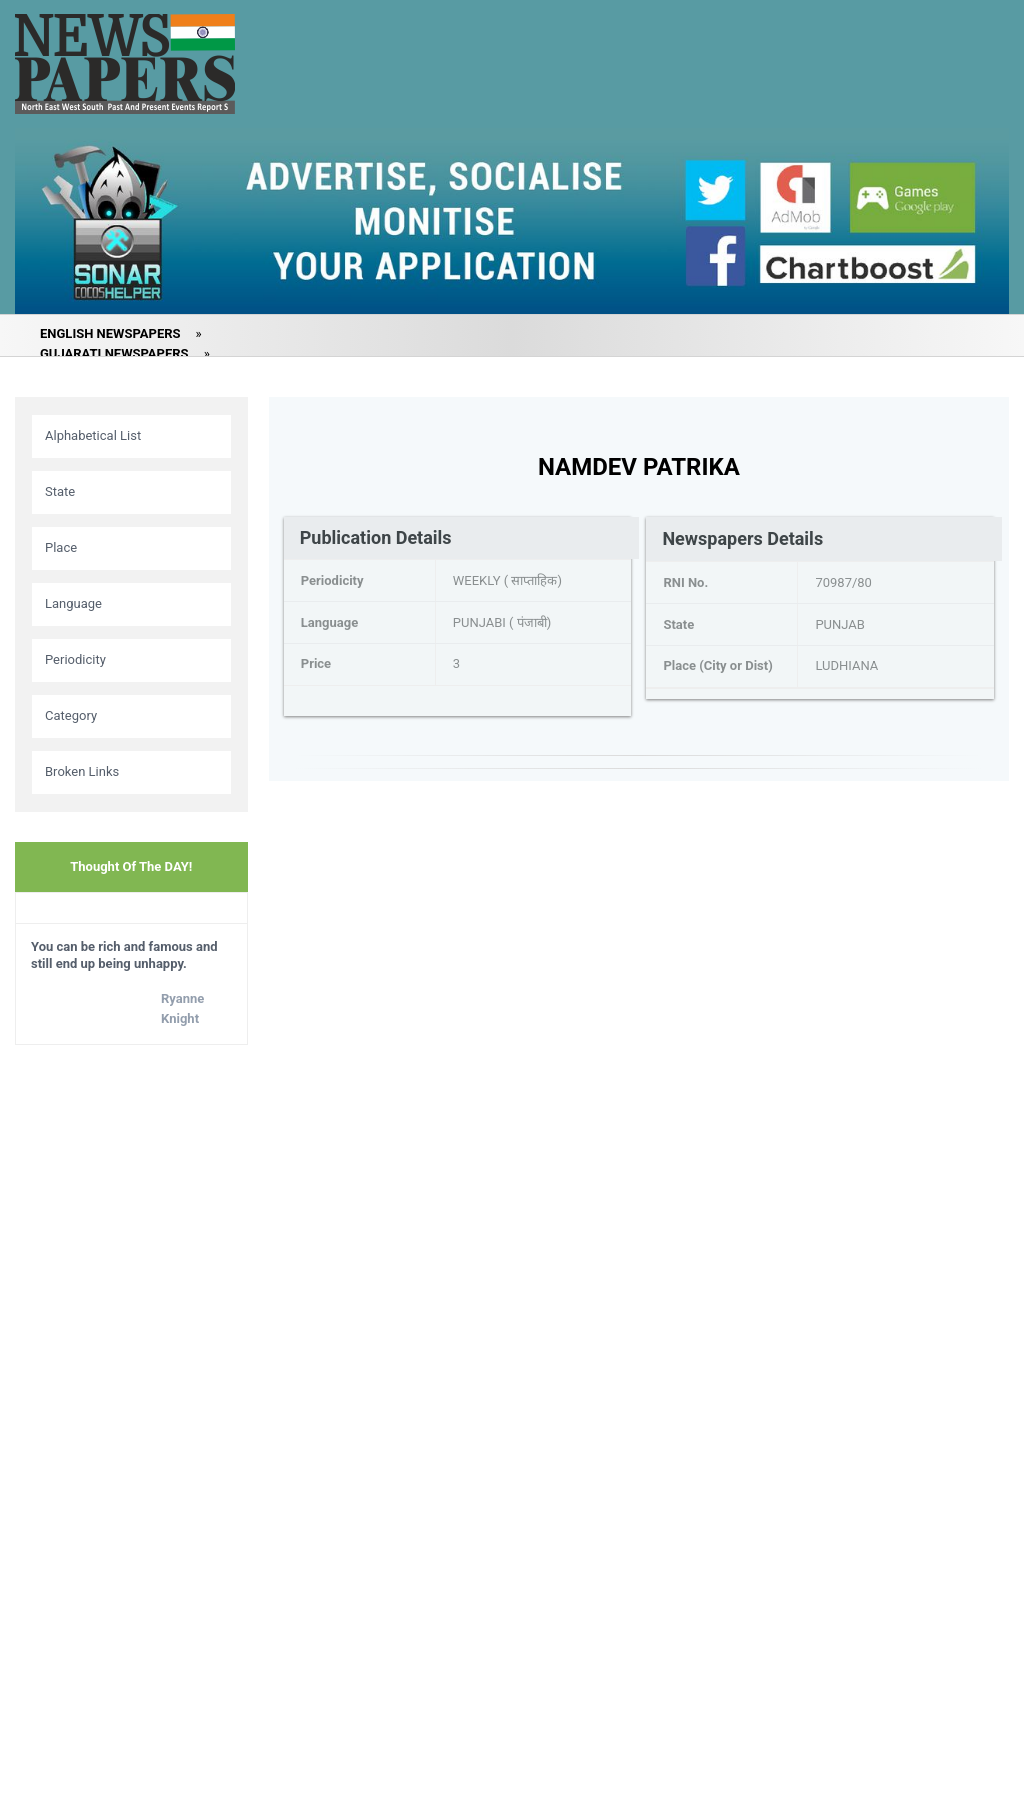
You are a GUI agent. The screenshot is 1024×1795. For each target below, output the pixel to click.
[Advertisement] (131, 1375)
